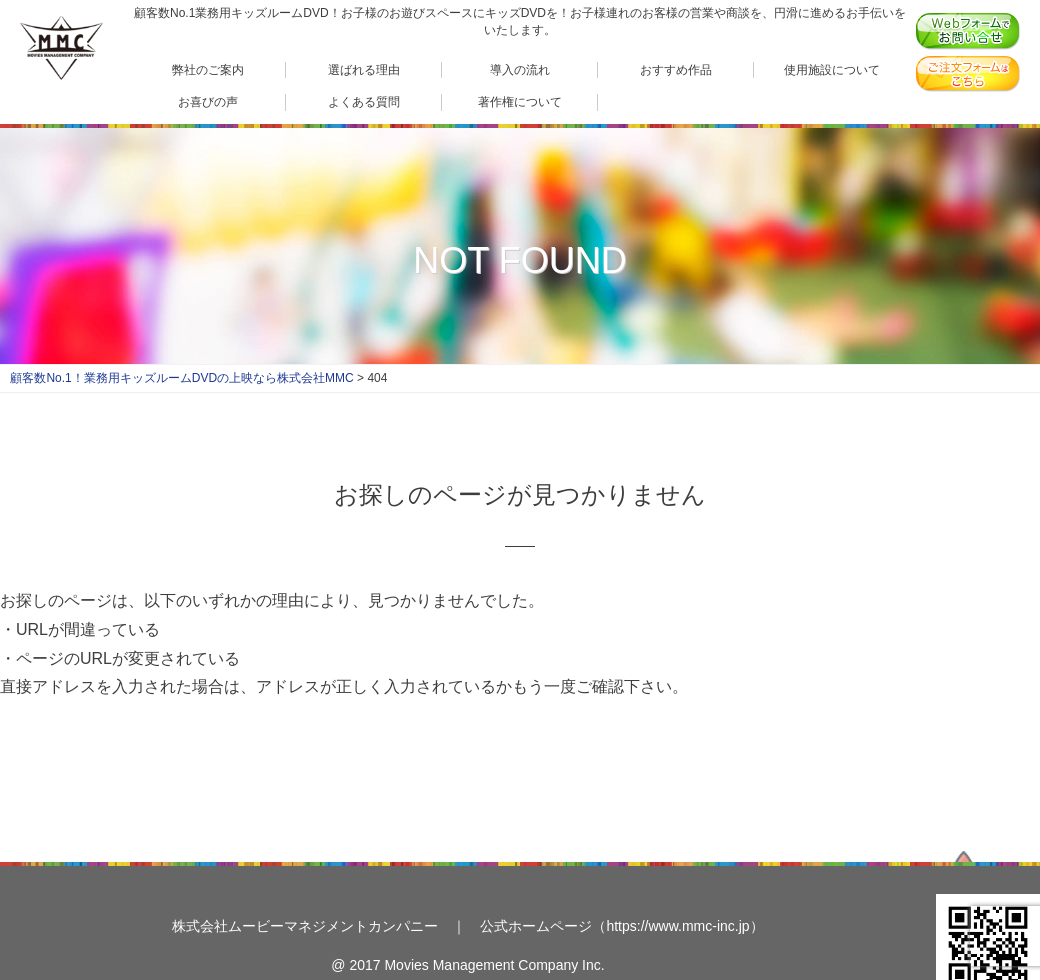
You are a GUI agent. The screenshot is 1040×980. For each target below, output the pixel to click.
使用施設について (832, 69)
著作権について (520, 101)
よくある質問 (364, 101)
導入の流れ (520, 69)
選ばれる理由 (364, 69)
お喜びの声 (208, 101)
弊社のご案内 (208, 69)
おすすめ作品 (676, 69)
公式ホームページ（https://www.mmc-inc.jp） (621, 926)
